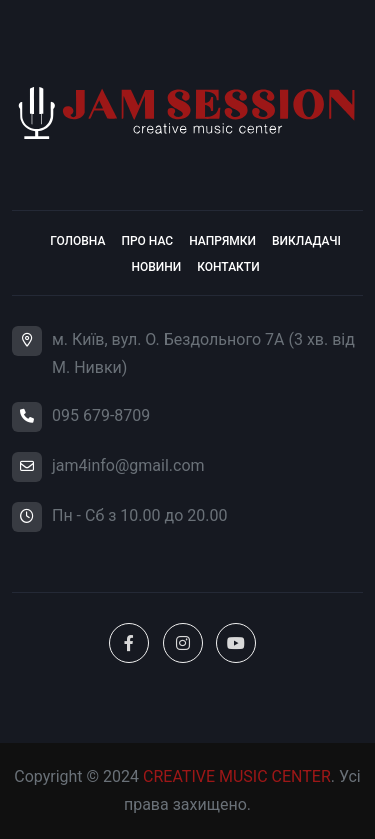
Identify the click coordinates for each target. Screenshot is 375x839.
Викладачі (306, 241)
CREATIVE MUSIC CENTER (237, 776)
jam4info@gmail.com (128, 465)
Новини (156, 267)
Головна (77, 241)
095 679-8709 (101, 415)
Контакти (228, 267)
